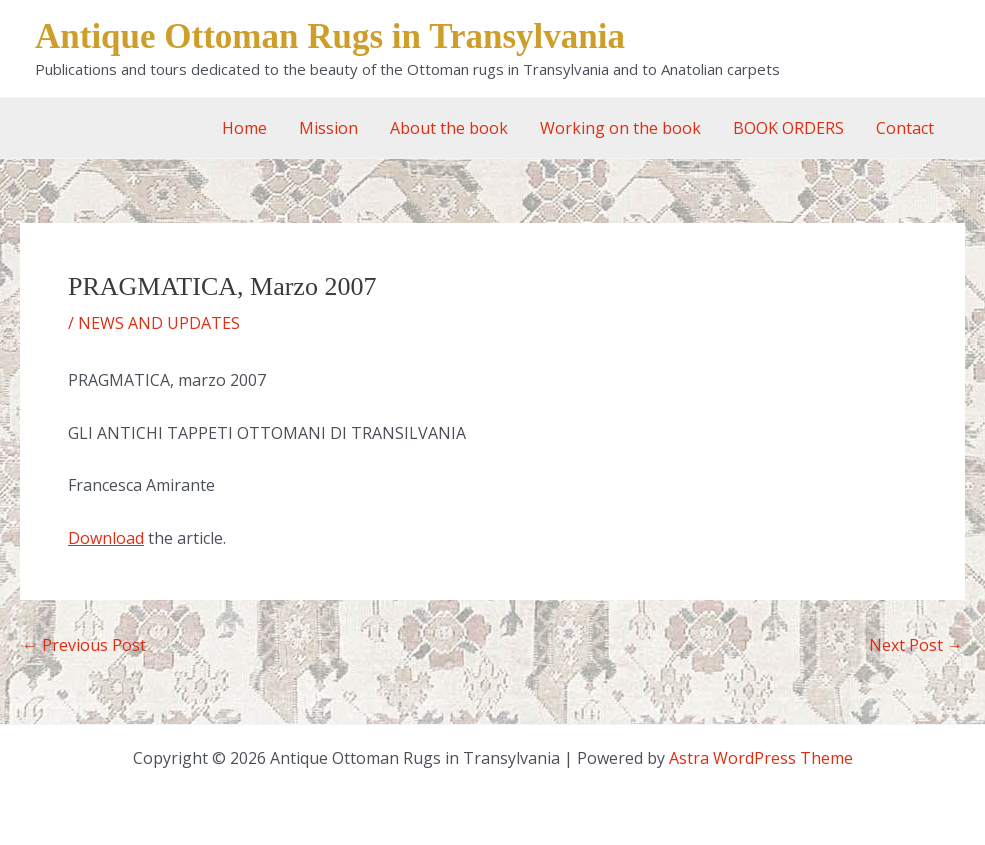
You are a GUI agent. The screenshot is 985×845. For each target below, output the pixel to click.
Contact (905, 128)
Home (244, 128)
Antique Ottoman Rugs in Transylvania (330, 36)
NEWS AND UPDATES (159, 323)
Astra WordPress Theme (761, 758)
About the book (449, 128)
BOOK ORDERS (788, 128)
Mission (328, 128)
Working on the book (620, 128)
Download (106, 538)
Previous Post (84, 645)
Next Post (916, 645)
